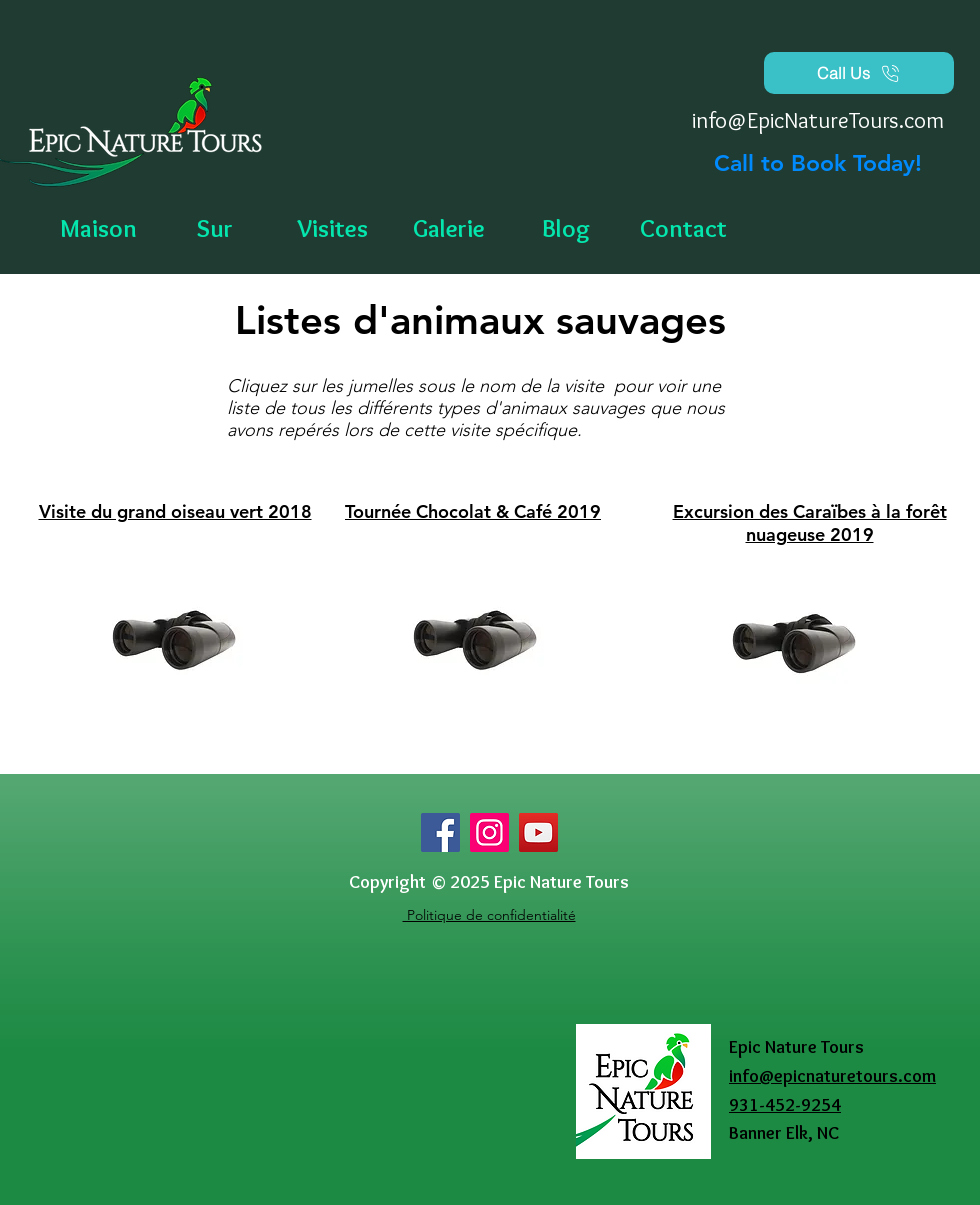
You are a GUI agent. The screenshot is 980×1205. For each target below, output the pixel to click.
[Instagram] (489, 832)
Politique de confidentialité (489, 915)
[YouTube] (538, 832)
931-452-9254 (785, 1105)
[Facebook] (440, 832)
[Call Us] (859, 73)
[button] (449, 228)
